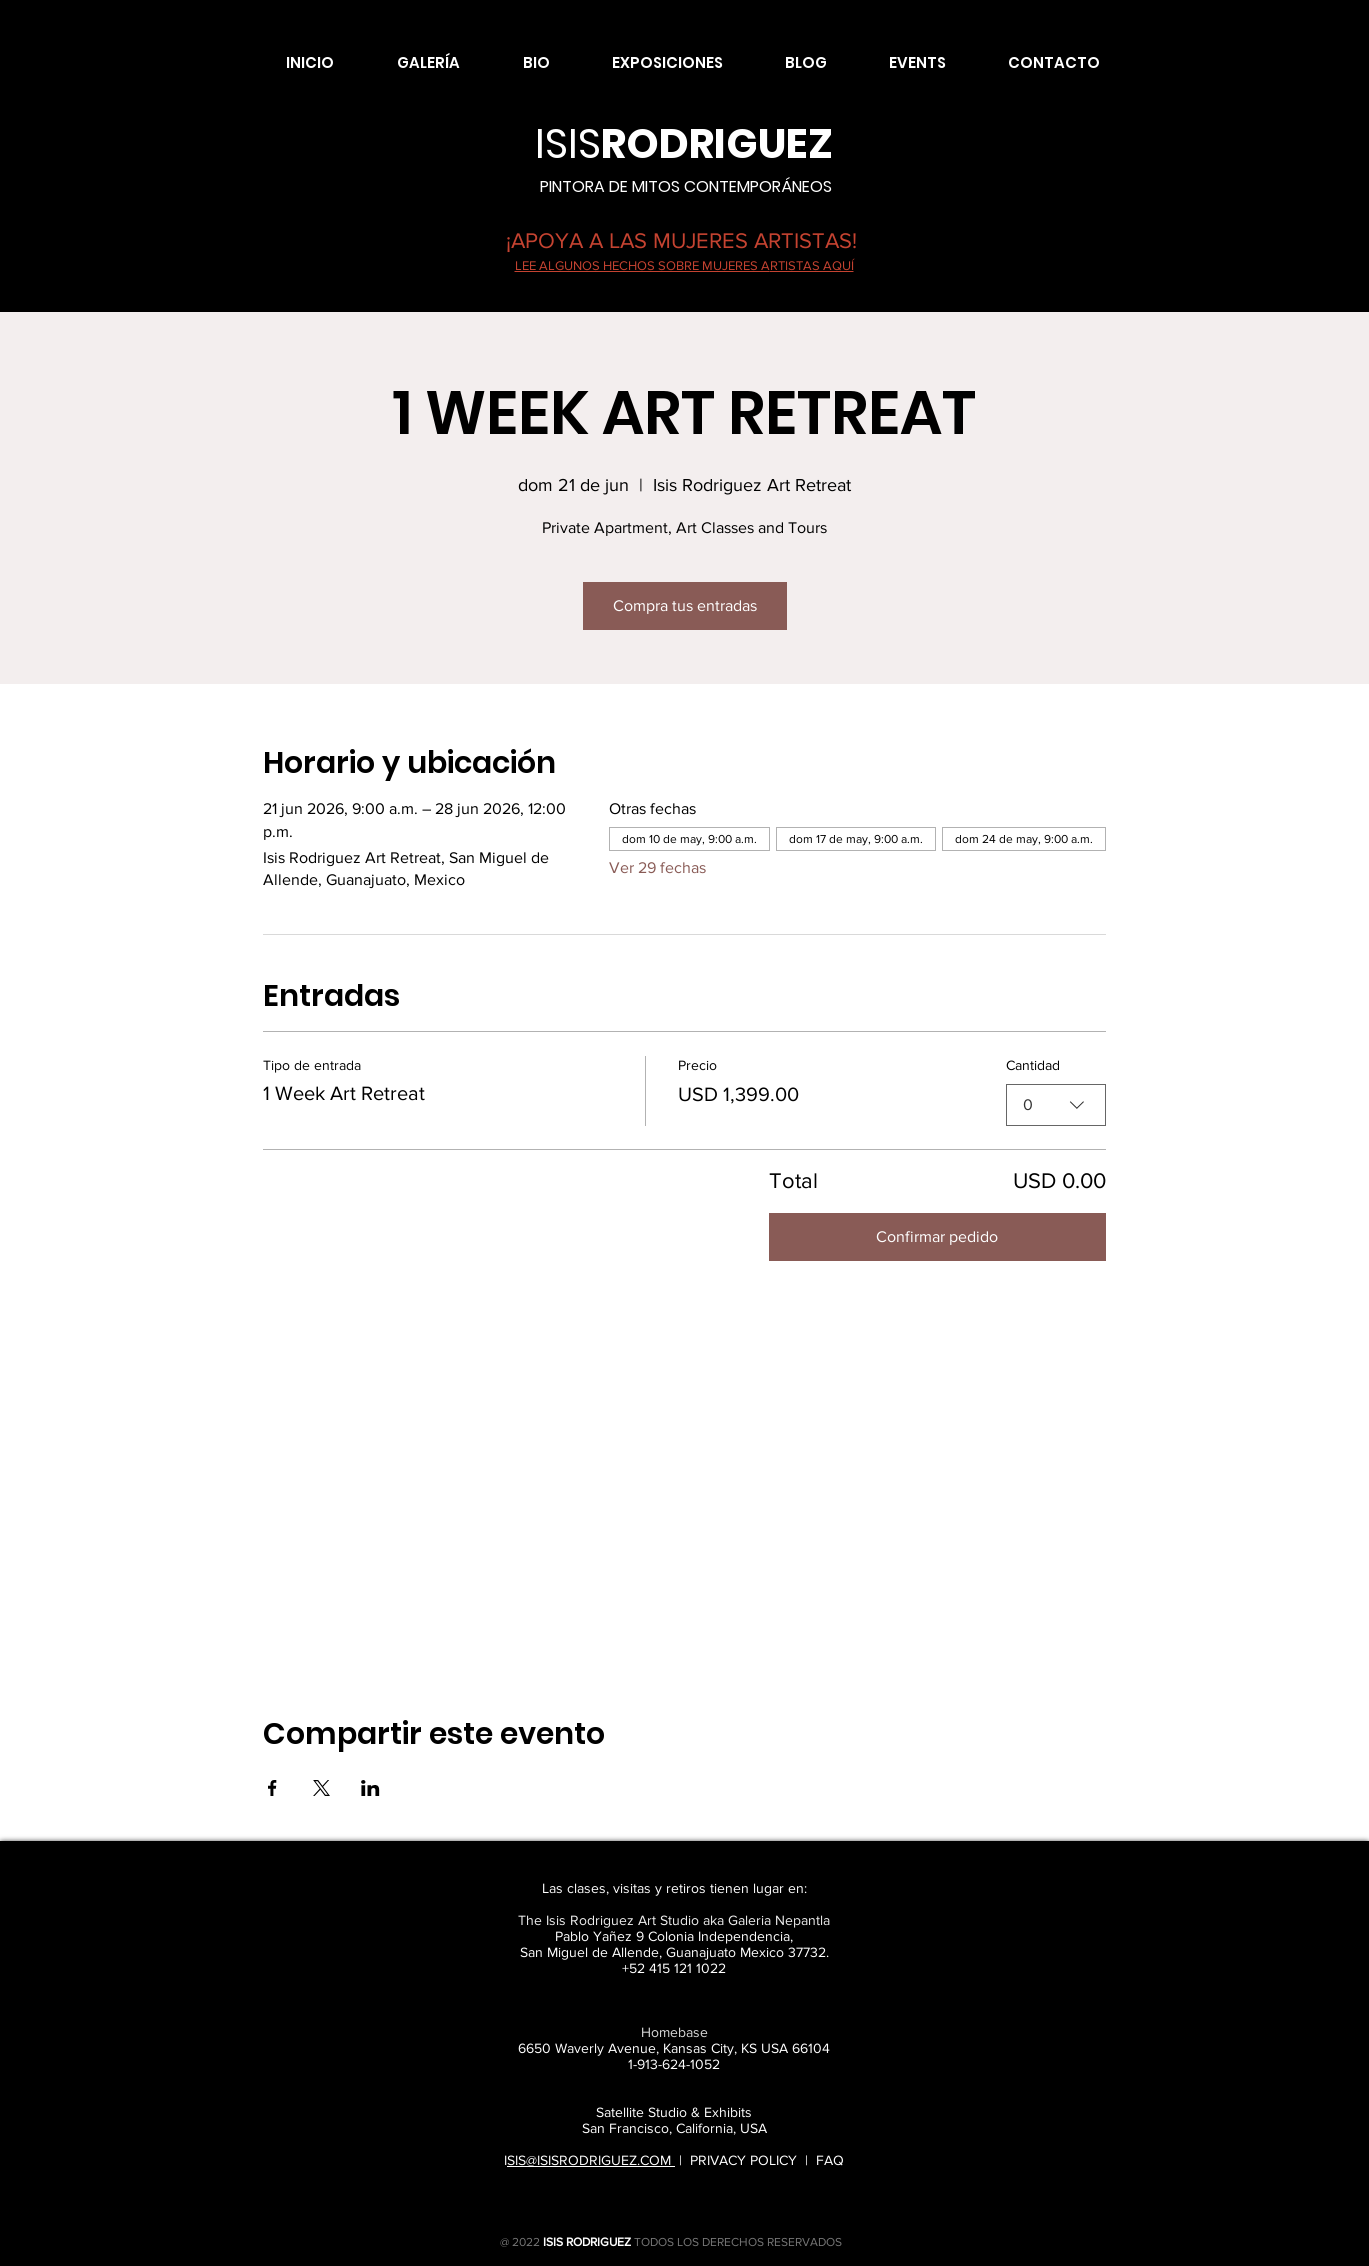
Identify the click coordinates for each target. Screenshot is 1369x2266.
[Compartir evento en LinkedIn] (370, 1788)
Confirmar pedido (937, 1236)
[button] (412, 63)
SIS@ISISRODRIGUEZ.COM (591, 2160)
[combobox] (1056, 1104)
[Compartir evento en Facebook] (272, 1788)
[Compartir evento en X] (321, 1788)
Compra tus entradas (685, 605)
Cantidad (1033, 1065)
